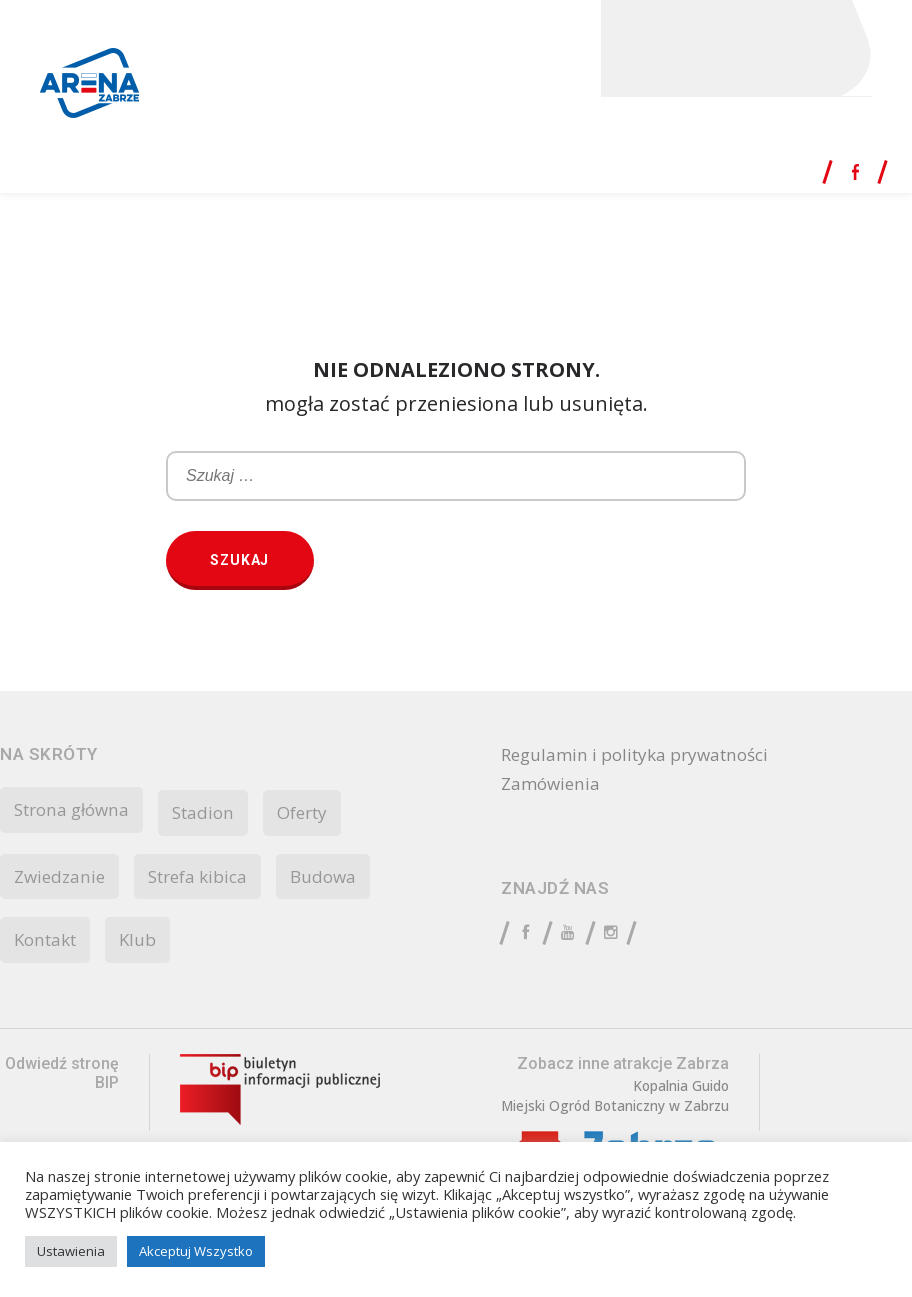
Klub (145, 943)
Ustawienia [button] (71, 1251)
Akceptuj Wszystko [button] (196, 1251)
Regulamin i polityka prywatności (644, 756)
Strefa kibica (207, 878)
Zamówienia (553, 787)
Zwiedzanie (62, 878)
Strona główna (76, 810)
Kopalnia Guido (686, 1090)
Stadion (215, 813)
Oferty (319, 813)
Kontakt (48, 943)
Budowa (339, 878)
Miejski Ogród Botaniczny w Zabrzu (618, 1111)
